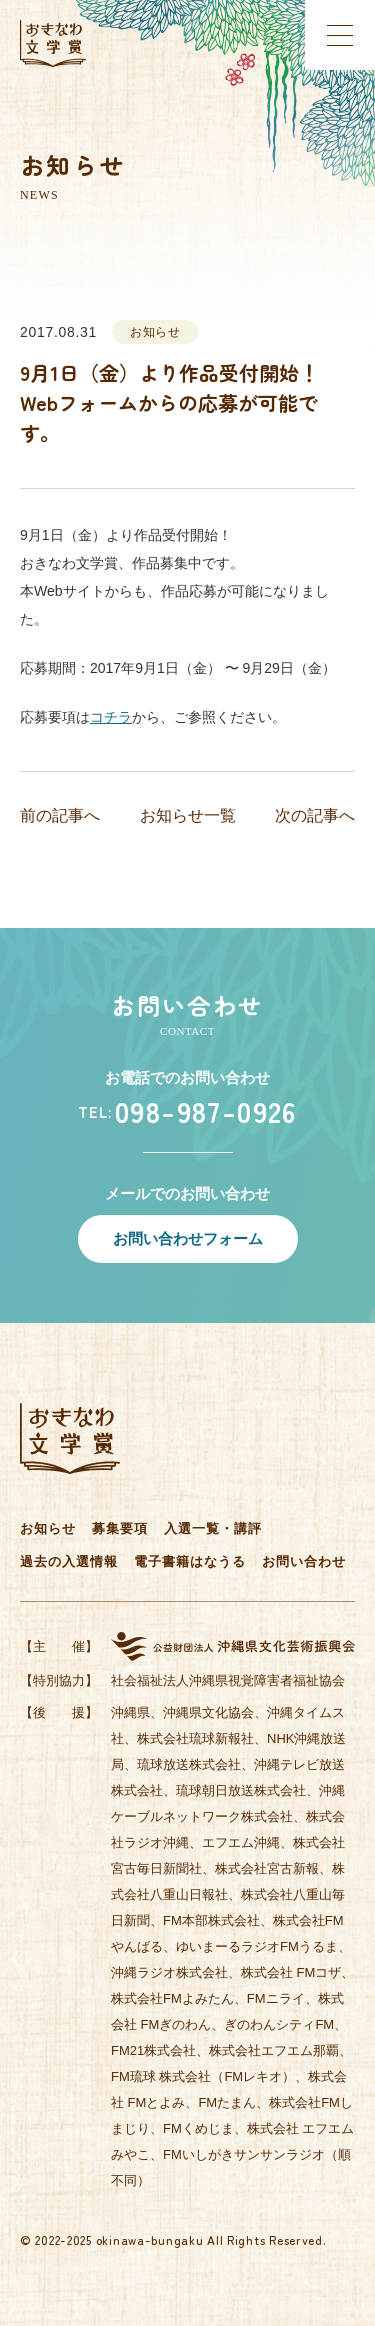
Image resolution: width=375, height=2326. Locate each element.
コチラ (111, 717)
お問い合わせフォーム (188, 1238)
